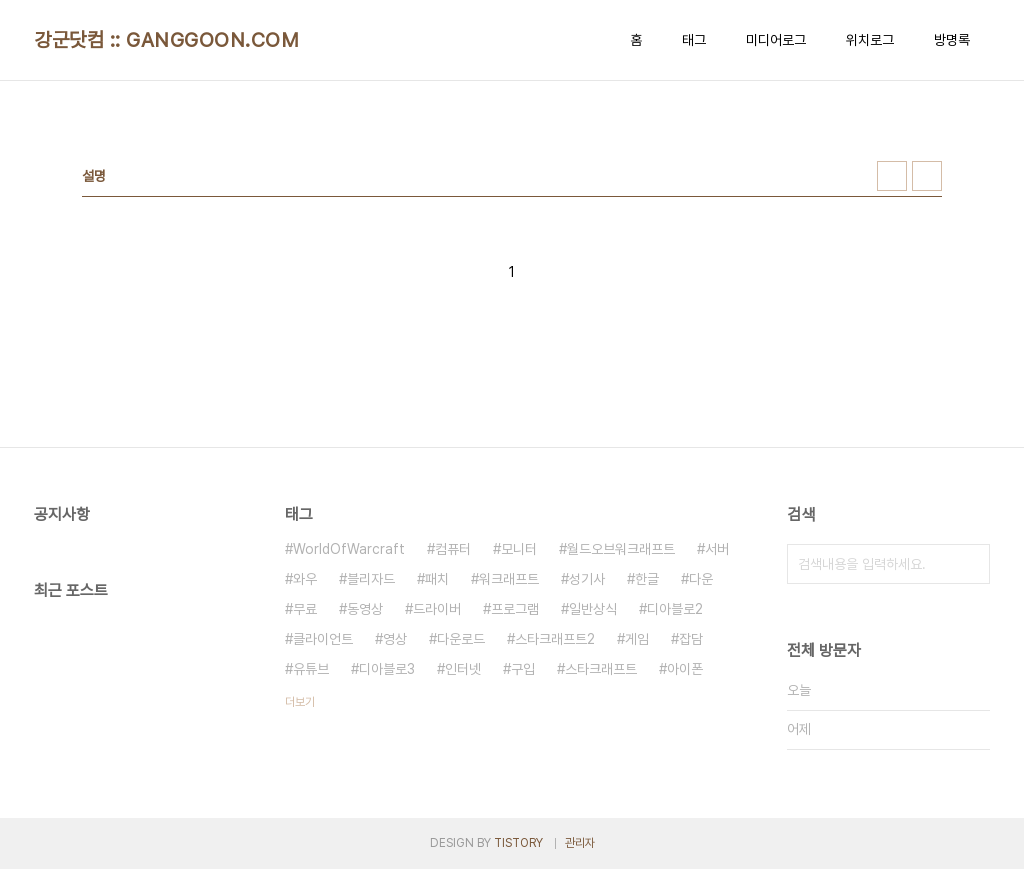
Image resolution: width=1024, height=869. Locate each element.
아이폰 (685, 669)
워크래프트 (509, 579)
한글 (647, 579)
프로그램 (515, 609)
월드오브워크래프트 (621, 549)
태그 (694, 40)
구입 (523, 669)
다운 (701, 579)
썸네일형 (892, 176)
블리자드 (371, 579)
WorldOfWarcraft (349, 549)
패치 (437, 579)
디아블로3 (387, 669)
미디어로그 (776, 40)
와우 (305, 579)
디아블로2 (675, 609)
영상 (395, 639)
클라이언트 (323, 639)
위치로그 (870, 40)
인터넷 (463, 669)
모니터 (519, 549)
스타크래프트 (601, 669)
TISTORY (518, 843)
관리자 (580, 843)
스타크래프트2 (555, 639)
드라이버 (437, 609)
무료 (305, 609)
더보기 (300, 702)
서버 (717, 549)
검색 (970, 564)
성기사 (587, 579)
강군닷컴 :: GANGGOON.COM (166, 40)
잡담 (691, 639)
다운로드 (461, 639)
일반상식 (593, 609)
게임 (637, 639)
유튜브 (311, 669)
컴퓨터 (453, 549)
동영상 (365, 609)
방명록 (952, 40)
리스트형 (927, 176)
